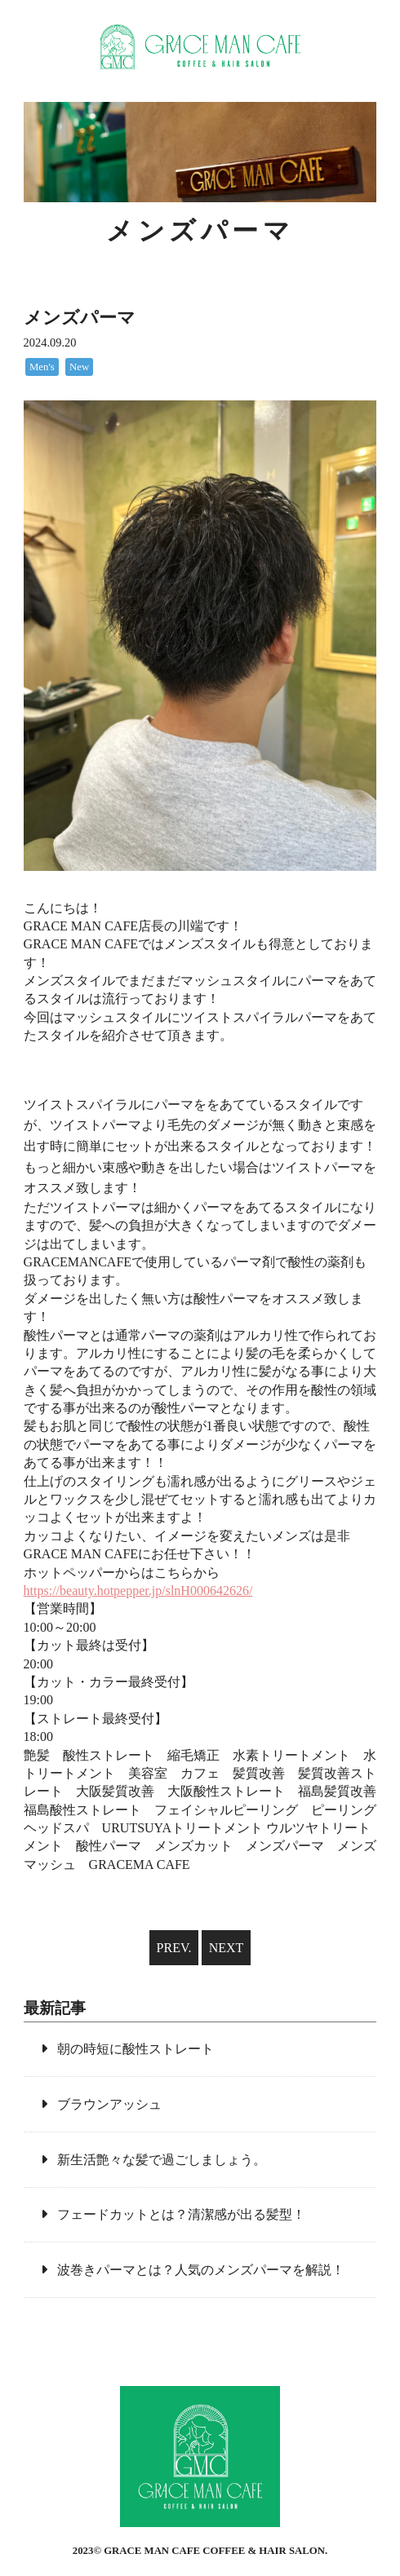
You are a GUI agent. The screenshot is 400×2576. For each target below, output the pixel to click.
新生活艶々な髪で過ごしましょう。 (161, 2160)
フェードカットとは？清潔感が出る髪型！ (181, 2214)
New (79, 367)
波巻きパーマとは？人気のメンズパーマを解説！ (200, 2270)
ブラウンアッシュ (109, 2104)
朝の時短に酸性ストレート (135, 2049)
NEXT (226, 1948)
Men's (42, 367)
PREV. (174, 1948)
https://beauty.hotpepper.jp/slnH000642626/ (138, 1590)
